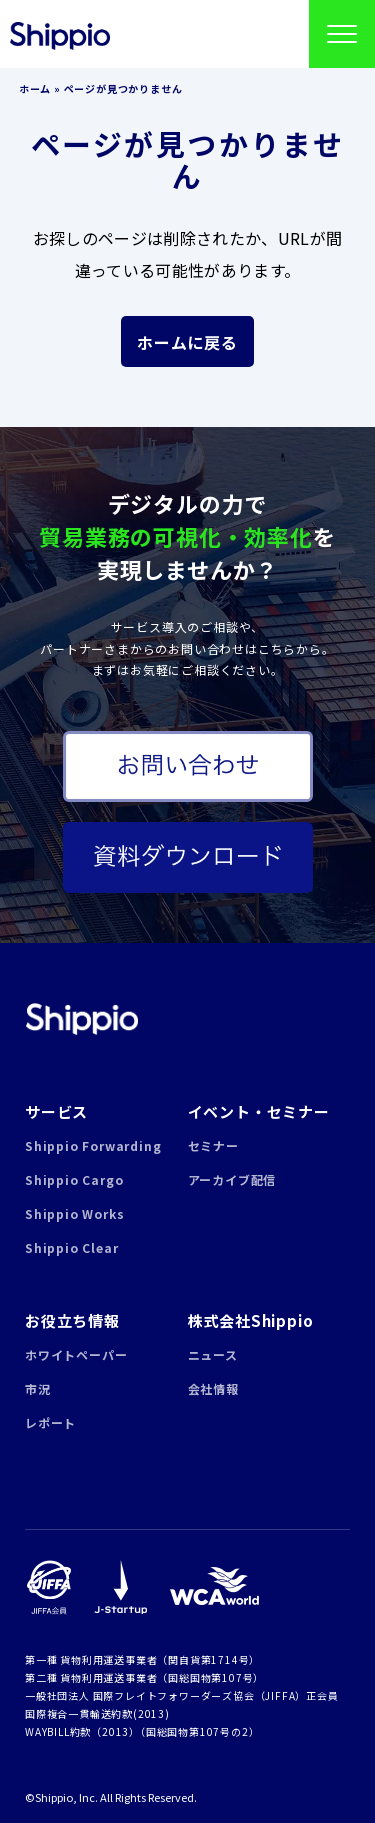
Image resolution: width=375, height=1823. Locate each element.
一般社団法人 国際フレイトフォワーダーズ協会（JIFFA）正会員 (182, 1695)
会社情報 (213, 1388)
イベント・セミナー (259, 1111)
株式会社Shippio (251, 1320)
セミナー (213, 1145)
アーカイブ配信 (232, 1179)
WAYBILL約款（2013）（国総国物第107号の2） (142, 1731)
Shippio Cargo (74, 1179)
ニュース (213, 1354)
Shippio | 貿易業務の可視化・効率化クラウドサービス (81, 1019)
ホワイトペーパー (76, 1354)
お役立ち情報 (72, 1320)
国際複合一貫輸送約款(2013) (97, 1713)
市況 (38, 1388)
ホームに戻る (187, 342)
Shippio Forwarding (93, 1145)
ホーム (35, 88)
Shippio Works (74, 1213)
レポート (50, 1422)
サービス (56, 1111)
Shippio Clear (71, 1247)
